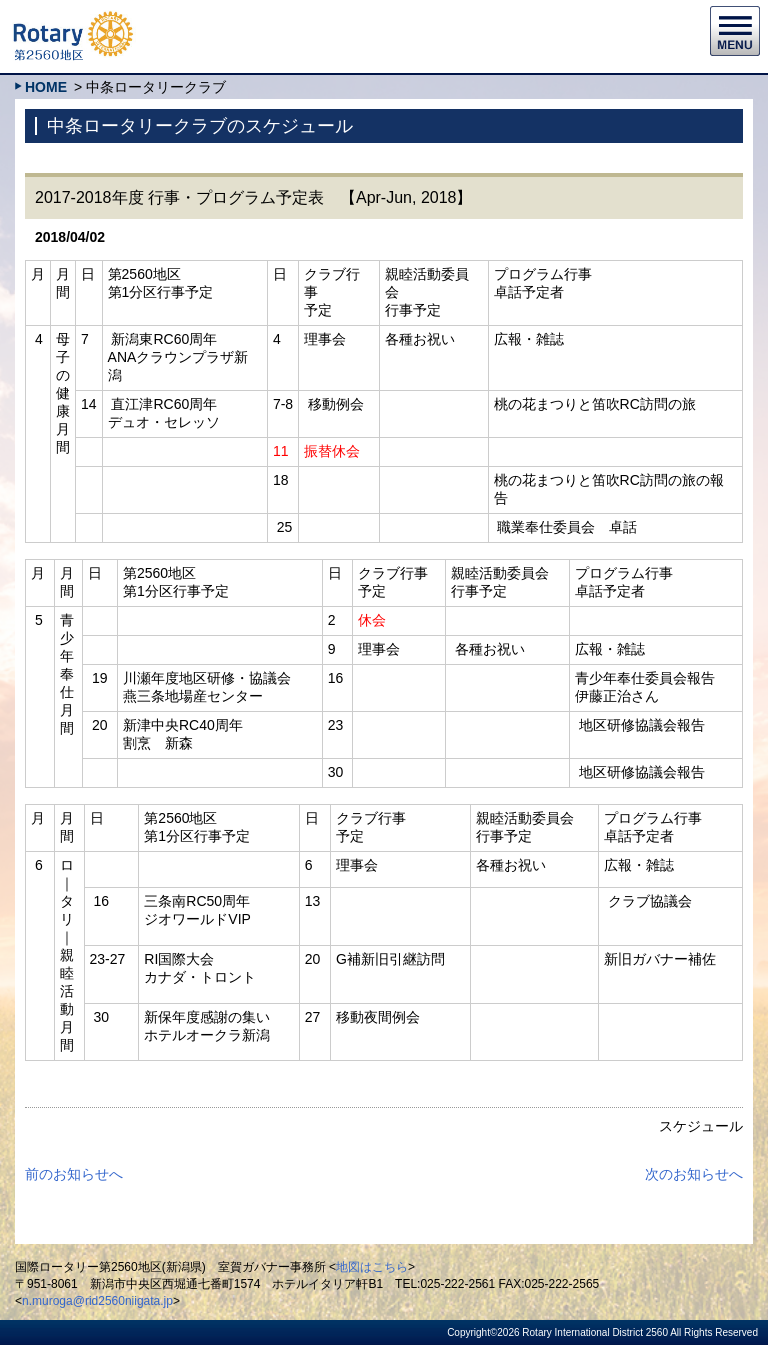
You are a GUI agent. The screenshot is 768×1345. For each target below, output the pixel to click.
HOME (46, 87)
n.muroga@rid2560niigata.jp (97, 1301)
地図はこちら (372, 1267)
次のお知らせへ (694, 1174)
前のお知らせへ (74, 1174)
